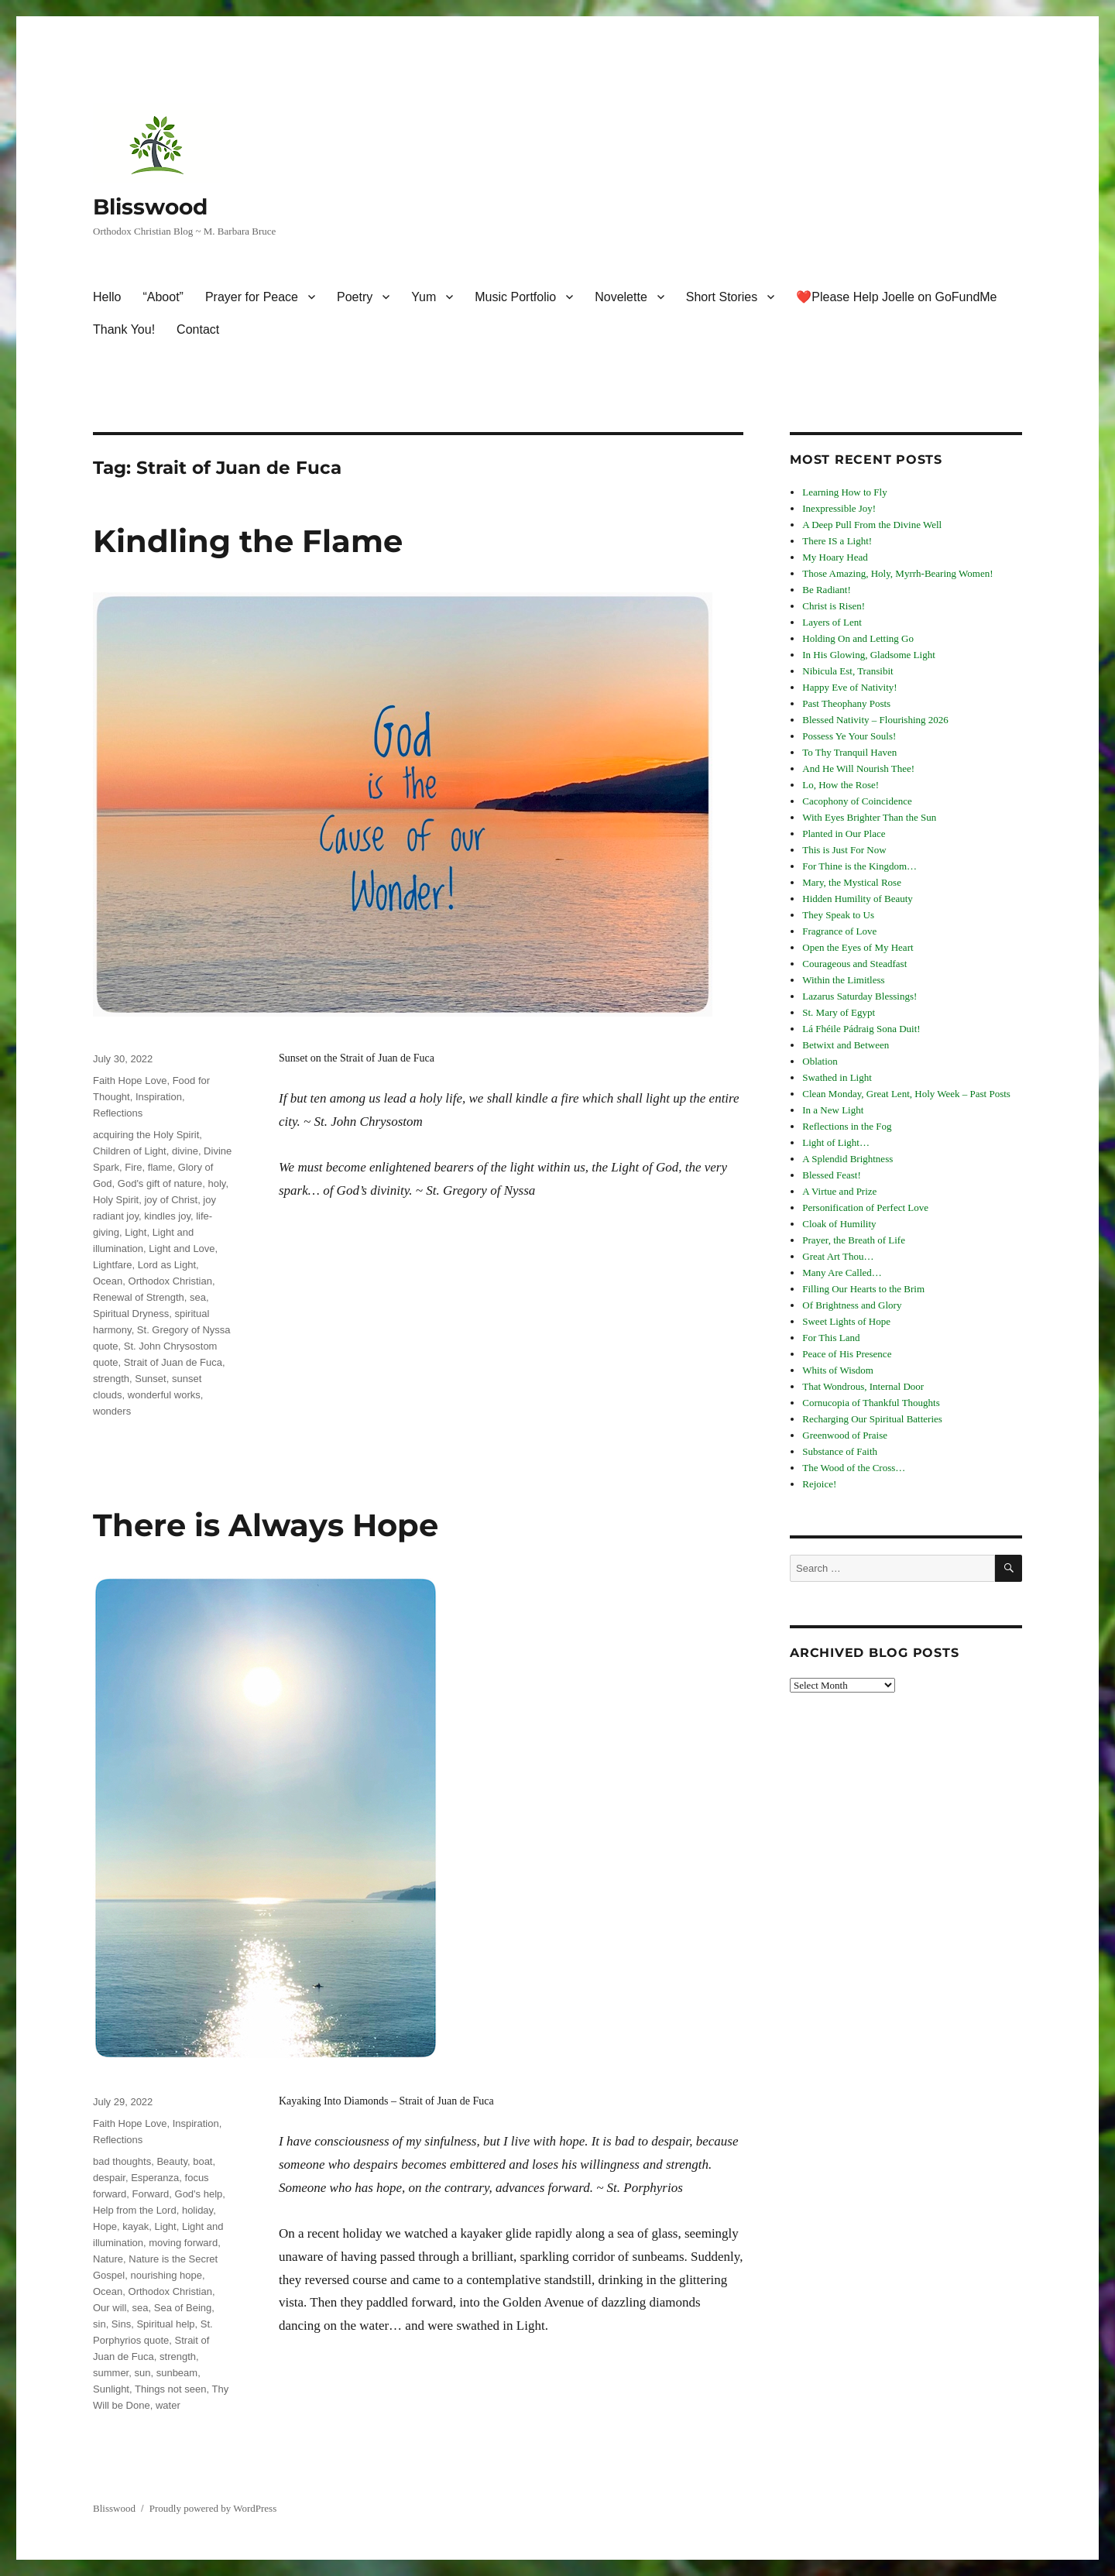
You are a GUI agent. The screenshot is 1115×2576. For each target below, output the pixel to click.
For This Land (830, 1337)
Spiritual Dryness (131, 1313)
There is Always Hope (265, 1525)
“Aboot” (162, 297)
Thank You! (124, 329)
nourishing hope (166, 2275)
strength (111, 1378)
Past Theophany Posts (846, 703)
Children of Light (129, 1151)
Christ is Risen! (833, 606)
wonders (112, 1411)
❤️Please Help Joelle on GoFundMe (896, 297)
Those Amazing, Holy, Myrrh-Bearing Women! (897, 573)
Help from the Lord (135, 2210)
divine (185, 1151)
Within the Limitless (843, 980)
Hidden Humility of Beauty (857, 898)
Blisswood (150, 207)
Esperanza (155, 2177)
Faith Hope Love (129, 1080)
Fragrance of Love (839, 931)
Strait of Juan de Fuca (173, 1362)
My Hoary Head (834, 557)
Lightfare (112, 1265)
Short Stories (721, 297)
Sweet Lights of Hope (846, 1321)
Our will (109, 2308)
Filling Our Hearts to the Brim (863, 1289)
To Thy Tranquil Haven (849, 752)
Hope (105, 2226)
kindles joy (167, 1216)
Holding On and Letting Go (858, 638)
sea (198, 1297)
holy (216, 1183)
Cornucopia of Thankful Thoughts (871, 1402)
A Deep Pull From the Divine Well (872, 524)
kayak (135, 2226)
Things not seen (171, 2389)
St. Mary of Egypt (838, 1012)
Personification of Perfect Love (865, 1207)
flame (160, 1167)
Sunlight (111, 2389)
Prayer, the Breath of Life (853, 1240)
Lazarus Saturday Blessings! (859, 996)
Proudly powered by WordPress (212, 2508)
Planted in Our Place (843, 833)
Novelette (621, 297)
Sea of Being (182, 2308)
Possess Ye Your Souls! (849, 736)
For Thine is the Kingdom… (859, 866)
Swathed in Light (837, 1077)
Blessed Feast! (831, 1175)
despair (109, 2177)
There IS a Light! (837, 541)
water (168, 2405)
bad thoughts (122, 2161)
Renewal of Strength (138, 1297)
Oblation (820, 1061)
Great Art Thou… (837, 1256)
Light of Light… (836, 1142)
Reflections (117, 1113)
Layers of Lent (832, 622)
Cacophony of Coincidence (857, 801)
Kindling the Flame (248, 541)
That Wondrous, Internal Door (863, 1386)
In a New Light (832, 1110)
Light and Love (181, 1248)
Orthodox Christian (170, 1281)
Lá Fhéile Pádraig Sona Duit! (861, 1028)
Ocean (107, 1281)
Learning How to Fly (844, 492)
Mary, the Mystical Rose (851, 882)
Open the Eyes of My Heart (857, 947)
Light (135, 1232)
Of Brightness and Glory (851, 1305)
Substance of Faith (839, 1451)
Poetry (354, 297)
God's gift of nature (160, 1183)
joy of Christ (170, 1200)
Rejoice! (819, 1484)
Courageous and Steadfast (854, 963)
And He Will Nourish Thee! (858, 768)
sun (142, 2373)
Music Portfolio (515, 297)
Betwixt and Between (845, 1045)
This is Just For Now (844, 850)
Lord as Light (167, 1265)
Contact (198, 329)
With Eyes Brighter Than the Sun (869, 817)
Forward (151, 2194)
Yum (423, 297)
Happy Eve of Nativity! (849, 687)
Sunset (150, 1378)
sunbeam (176, 2373)
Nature (108, 2259)
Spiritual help (165, 2324)
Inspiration (159, 1097)
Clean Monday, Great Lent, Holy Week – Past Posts (906, 1093)
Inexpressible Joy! (839, 508)
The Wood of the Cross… (853, 1467)
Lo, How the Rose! (840, 785)
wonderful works (164, 1395)
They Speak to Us (838, 915)
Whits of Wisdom (837, 1370)
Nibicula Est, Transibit (847, 671)
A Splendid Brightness (847, 1159)
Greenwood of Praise (844, 1435)
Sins (121, 2324)
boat (202, 2161)
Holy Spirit (116, 1200)
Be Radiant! (826, 589)
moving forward (183, 2242)
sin (99, 2324)
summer (111, 2373)
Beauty (171, 2161)
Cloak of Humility (839, 1224)
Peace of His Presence (846, 1354)
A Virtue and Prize (839, 1191)
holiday (197, 2210)
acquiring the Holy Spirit (146, 1135)
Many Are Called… (842, 1272)
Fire (133, 1167)
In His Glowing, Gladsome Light (868, 654)
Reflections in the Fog (846, 1126)
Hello (107, 297)
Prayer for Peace (251, 297)
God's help (199, 2194)
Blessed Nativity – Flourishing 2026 (875, 719)
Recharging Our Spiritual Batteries (872, 1419)
